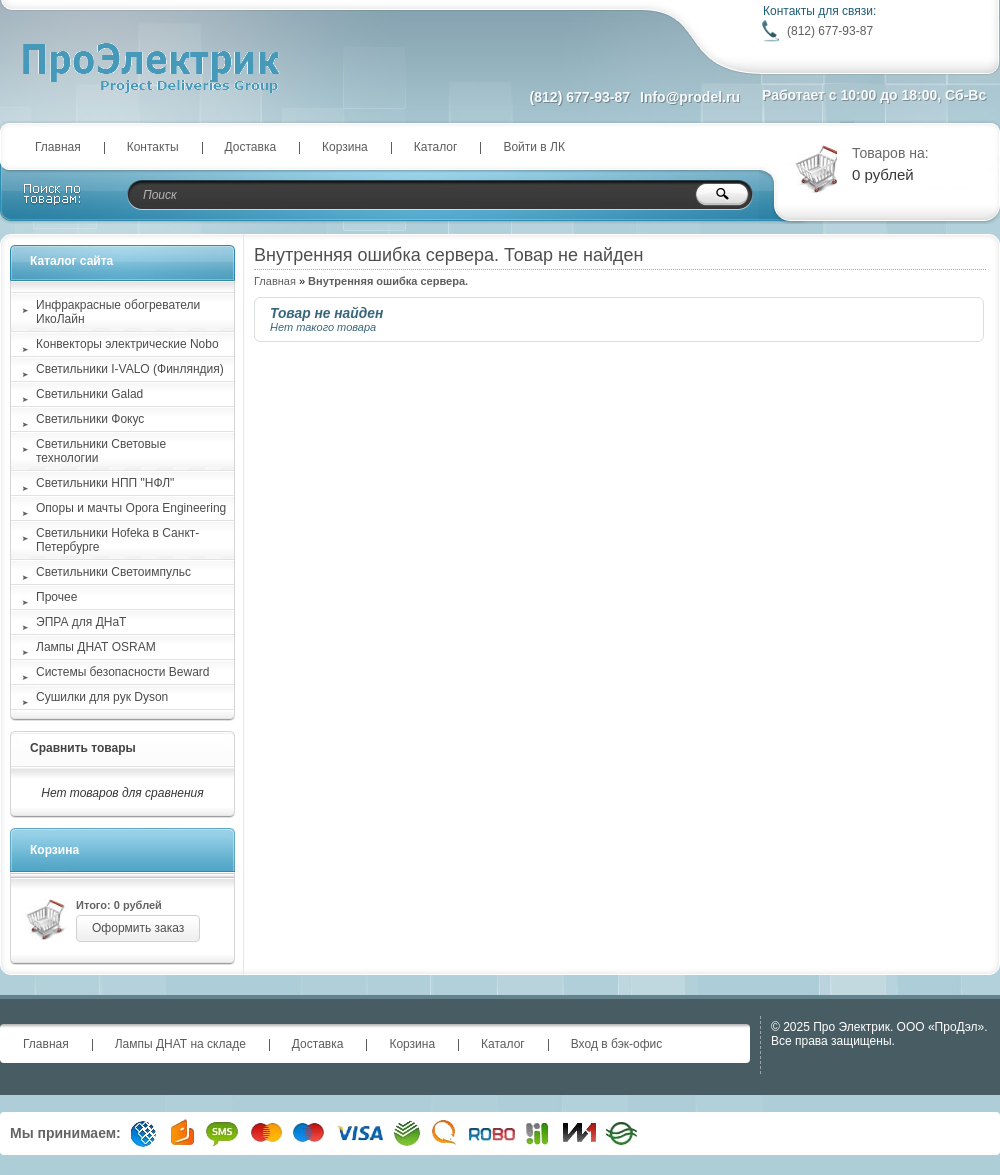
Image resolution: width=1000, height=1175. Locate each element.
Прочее (56, 597)
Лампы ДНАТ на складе (180, 1044)
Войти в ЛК (534, 147)
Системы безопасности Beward (123, 672)
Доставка (251, 147)
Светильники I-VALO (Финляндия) (130, 369)
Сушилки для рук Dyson (102, 697)
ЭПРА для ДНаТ (81, 622)
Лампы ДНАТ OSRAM (96, 647)
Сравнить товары (83, 748)
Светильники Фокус (90, 419)
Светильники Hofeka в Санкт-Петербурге (117, 540)
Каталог (436, 147)
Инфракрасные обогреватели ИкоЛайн (118, 312)
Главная (58, 147)
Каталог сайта (71, 261)
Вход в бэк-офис (617, 1044)
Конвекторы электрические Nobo (127, 344)
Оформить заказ (138, 928)
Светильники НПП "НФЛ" (105, 483)
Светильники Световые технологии (101, 451)
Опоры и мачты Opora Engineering (131, 508)
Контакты (153, 147)
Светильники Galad (89, 394)
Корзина (345, 147)
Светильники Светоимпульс (113, 572)
